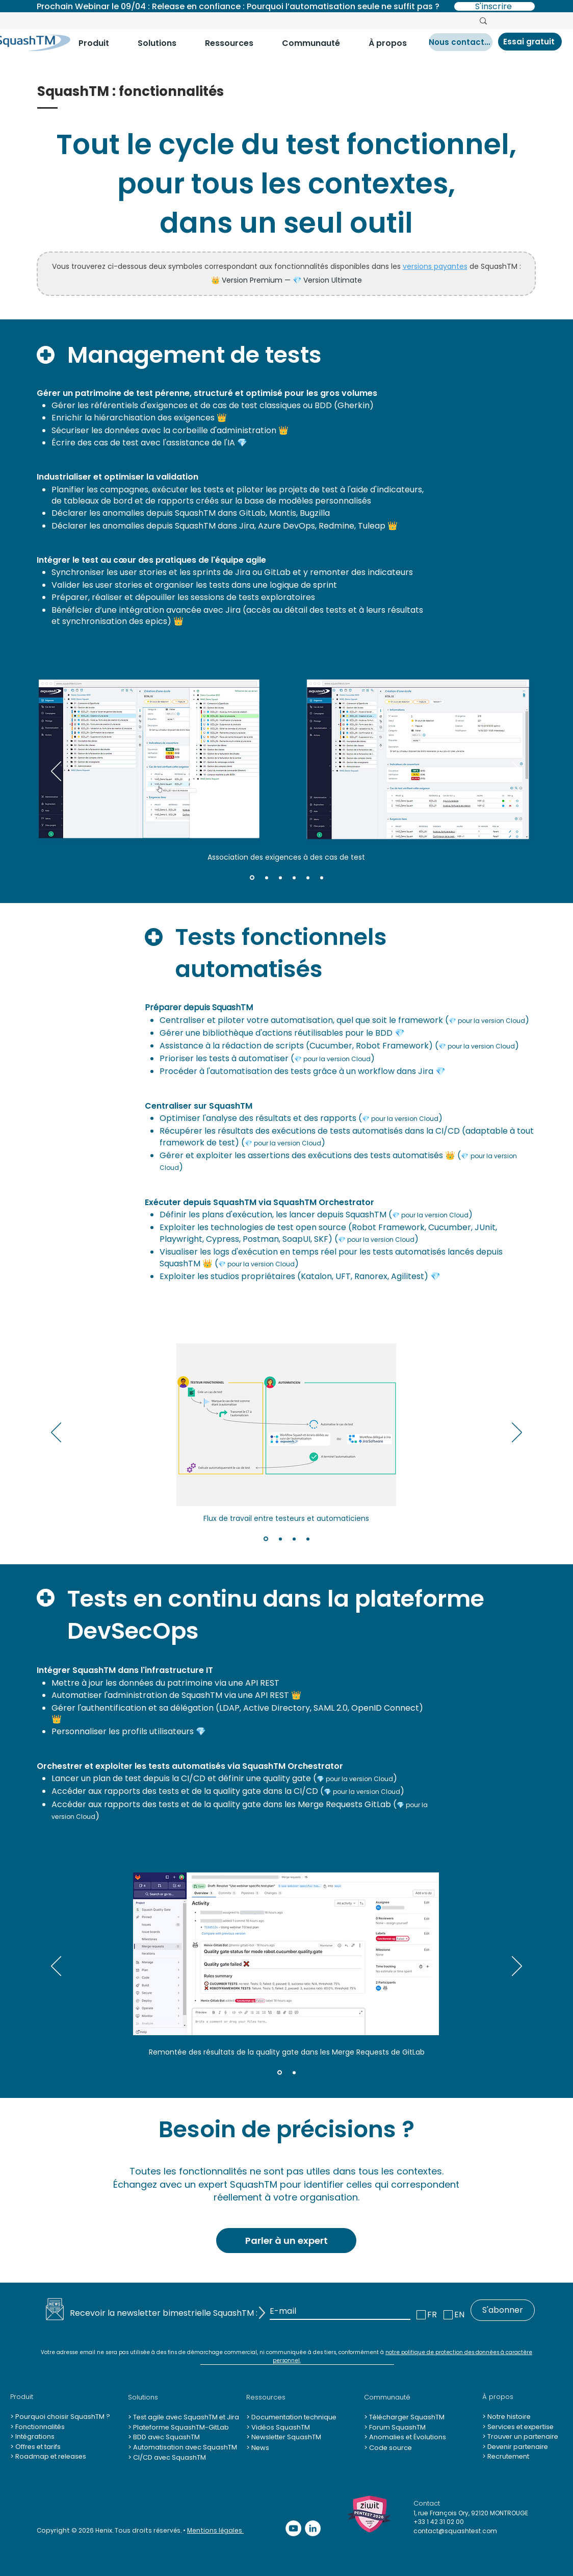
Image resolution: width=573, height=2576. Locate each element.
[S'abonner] (503, 2310)
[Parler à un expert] (286, 2240)
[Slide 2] (266, 877)
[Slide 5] (307, 877)
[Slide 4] (294, 877)
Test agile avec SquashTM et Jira (185, 2417)
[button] (100, 43)
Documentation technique (293, 2417)
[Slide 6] (321, 877)
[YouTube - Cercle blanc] (293, 2528)
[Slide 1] (252, 878)
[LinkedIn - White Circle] (313, 2528)
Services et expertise (520, 2427)
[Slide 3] (280, 877)
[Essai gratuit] (530, 42)
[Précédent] (56, 772)
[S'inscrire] (494, 6)
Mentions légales (215, 2530)
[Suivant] (517, 772)
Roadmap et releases (50, 2456)
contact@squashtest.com (455, 2531)
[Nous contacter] (460, 42)
